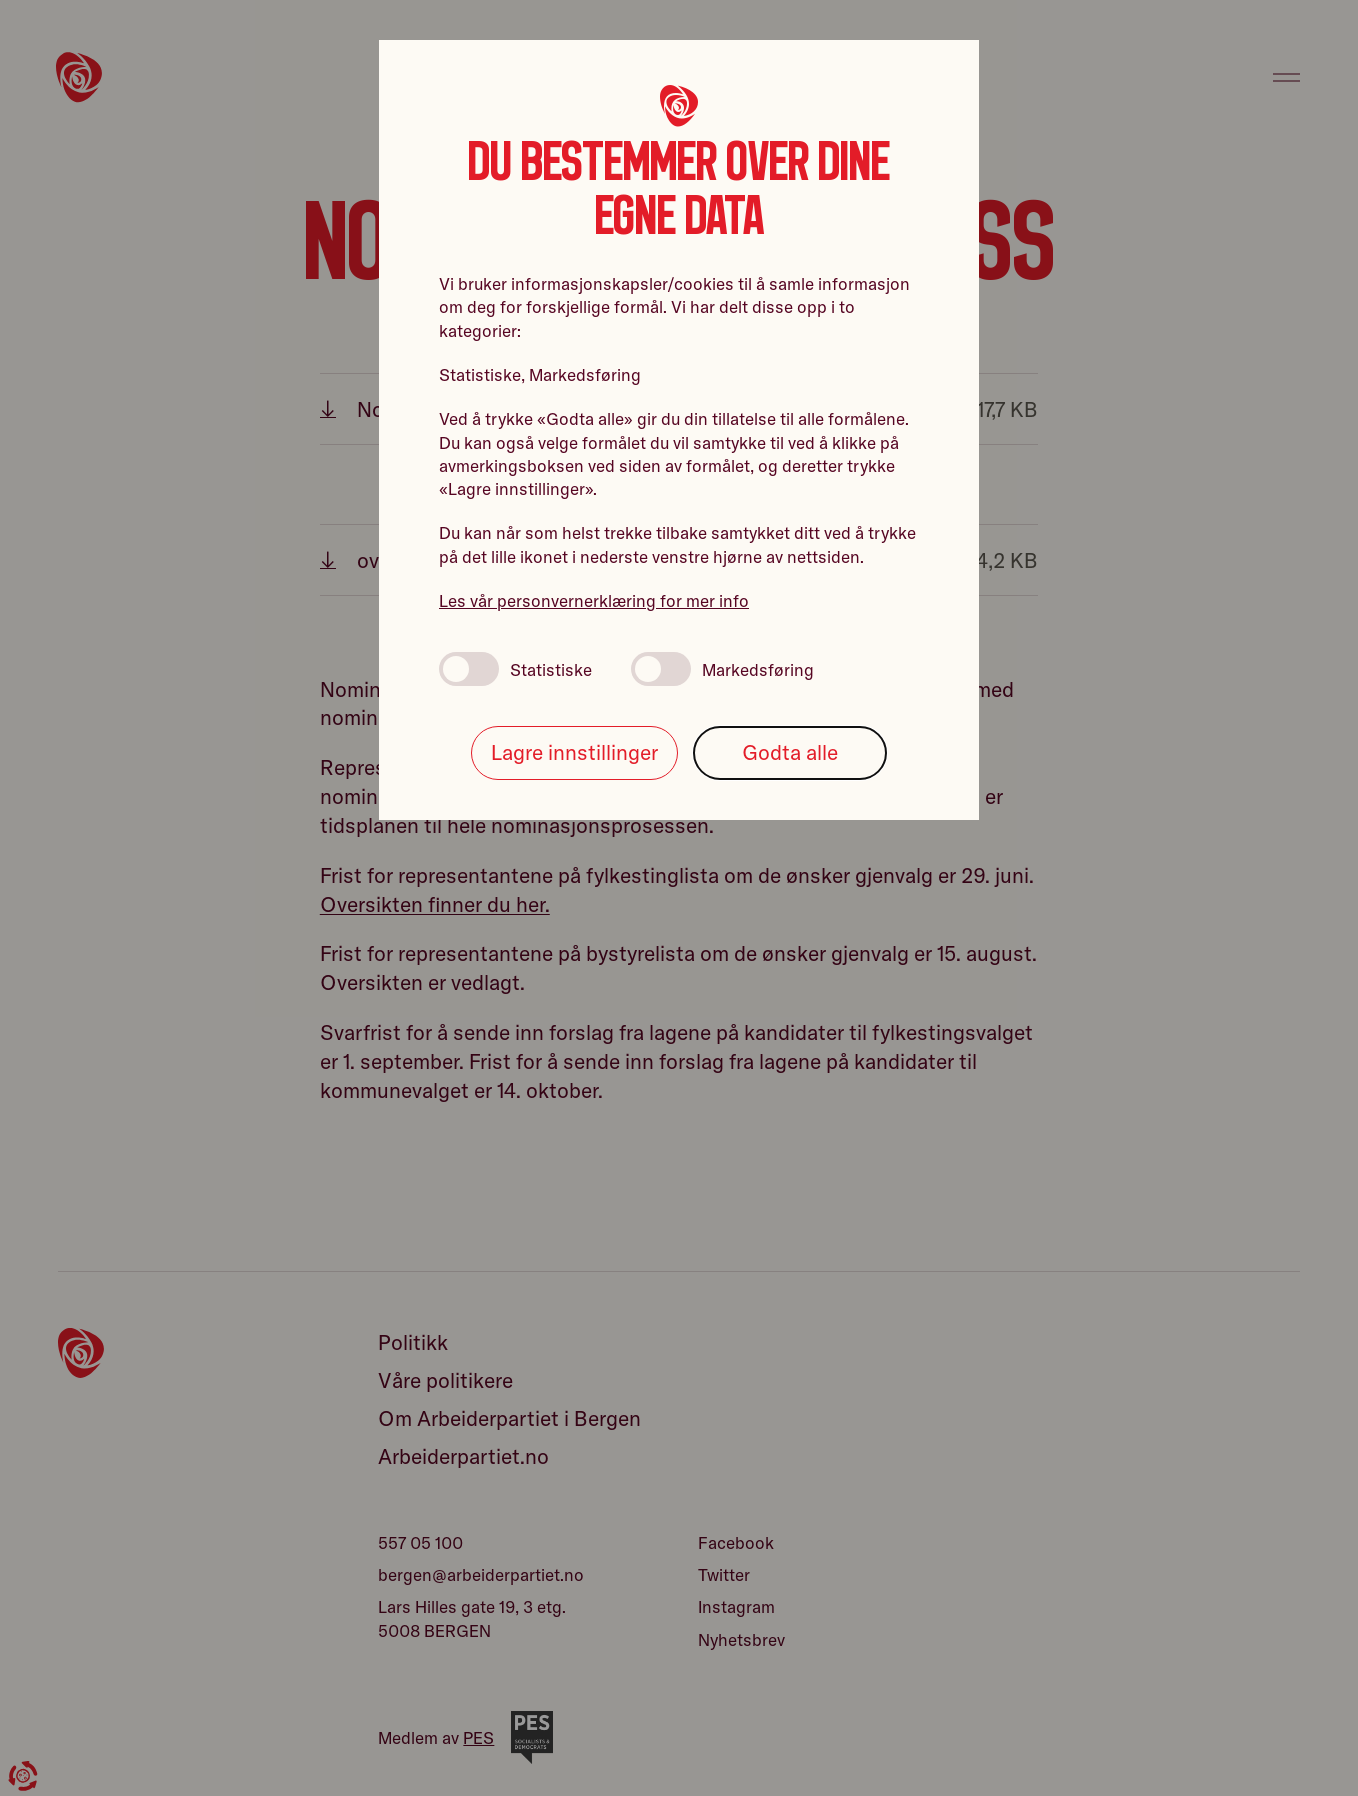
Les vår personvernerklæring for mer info (594, 600)
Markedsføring (722, 669)
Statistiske (515, 669)
